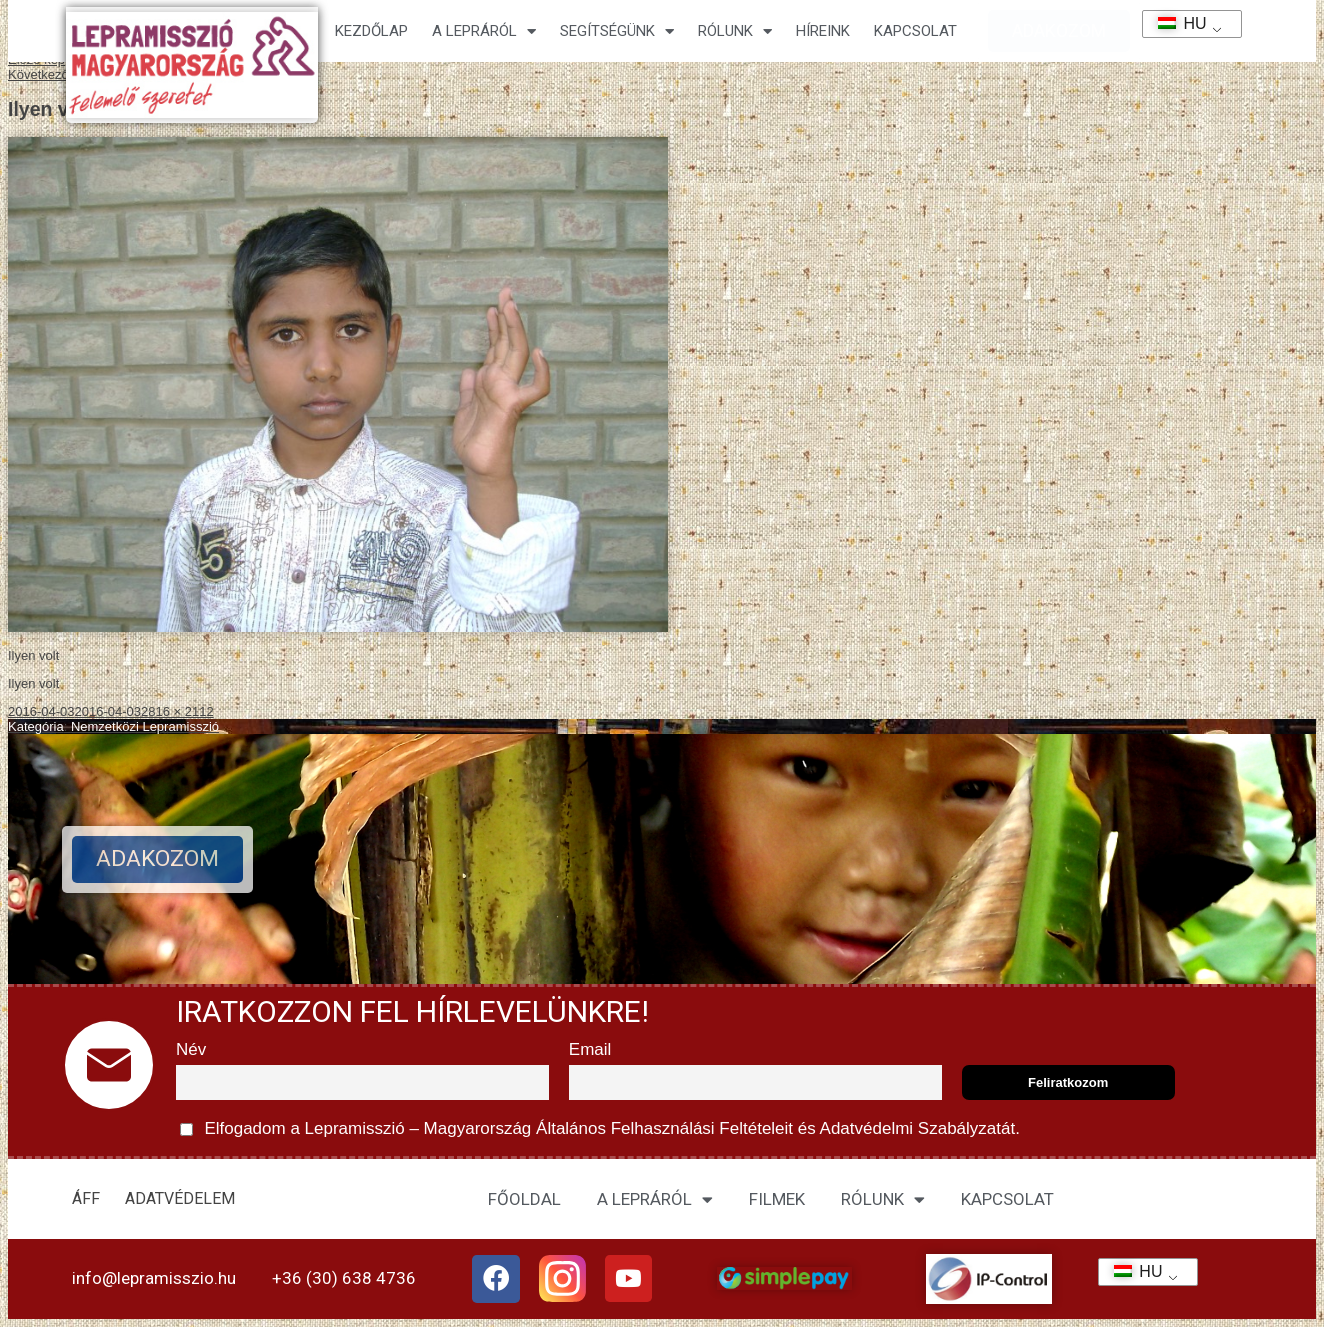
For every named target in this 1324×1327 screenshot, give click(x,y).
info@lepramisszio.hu (154, 1278)
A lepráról (484, 31)
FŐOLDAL (524, 1199)
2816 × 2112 (177, 711)
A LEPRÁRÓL (655, 1199)
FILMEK (777, 1199)
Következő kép (50, 74)
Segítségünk (617, 31)
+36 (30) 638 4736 (344, 1278)
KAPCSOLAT (915, 31)
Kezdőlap (371, 31)
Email (590, 1049)
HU (1175, 23)
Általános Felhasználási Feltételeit (664, 1128)
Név (191, 1049)
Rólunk (735, 31)
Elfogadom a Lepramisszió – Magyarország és (600, 1129)
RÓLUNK (883, 1199)
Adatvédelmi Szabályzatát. (918, 1128)
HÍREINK (823, 31)
